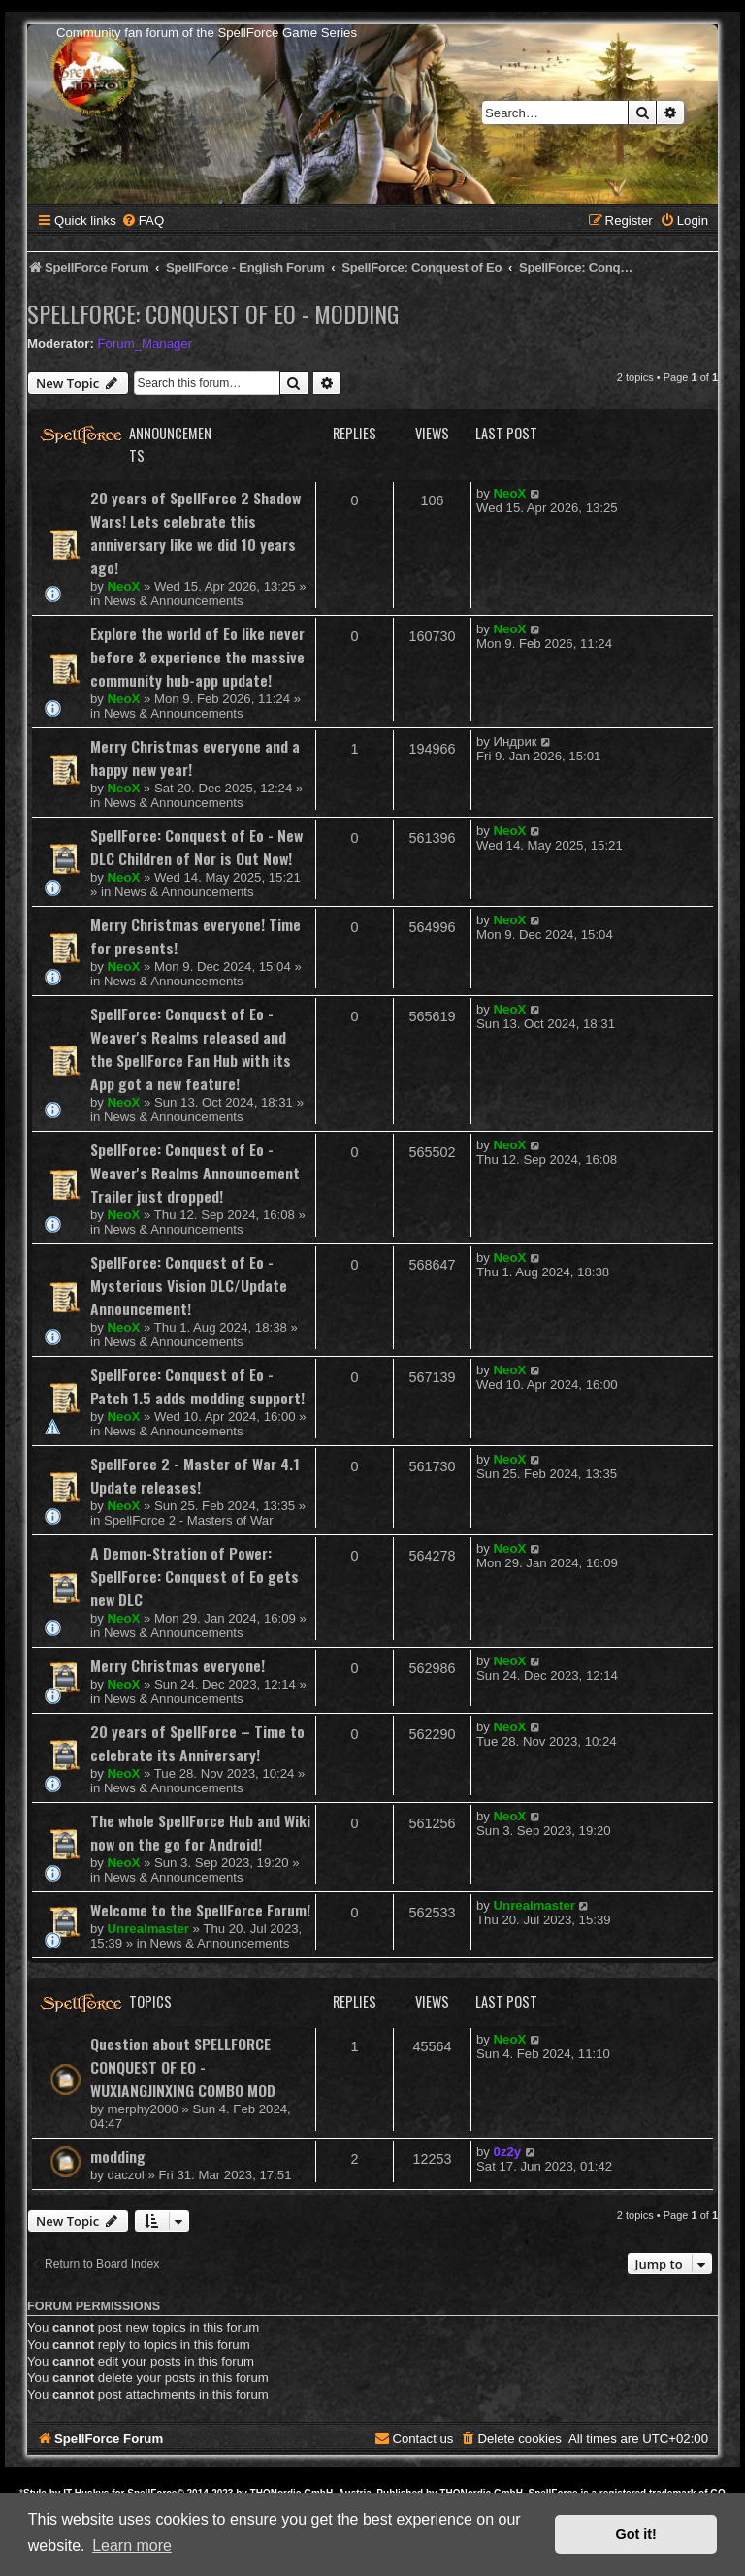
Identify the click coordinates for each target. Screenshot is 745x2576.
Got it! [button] (636, 2534)
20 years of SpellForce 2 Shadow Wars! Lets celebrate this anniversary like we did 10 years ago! (195, 532)
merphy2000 (143, 2109)
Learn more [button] (132, 2545)
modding (118, 2156)
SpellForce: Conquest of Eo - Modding (213, 313)
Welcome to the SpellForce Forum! (200, 1909)
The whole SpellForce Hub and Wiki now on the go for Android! (200, 1832)
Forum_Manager (145, 344)
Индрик (515, 741)
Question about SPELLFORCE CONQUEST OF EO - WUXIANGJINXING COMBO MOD (182, 2067)
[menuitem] (142, 221)
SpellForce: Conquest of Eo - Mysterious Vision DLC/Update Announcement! (188, 1285)
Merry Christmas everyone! (177, 1665)
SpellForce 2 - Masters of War (189, 1520)
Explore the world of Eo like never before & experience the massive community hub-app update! (197, 657)
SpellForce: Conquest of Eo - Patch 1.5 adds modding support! (197, 1386)
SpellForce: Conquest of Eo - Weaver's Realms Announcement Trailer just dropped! (195, 1173)
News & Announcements (173, 601)
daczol (126, 2175)
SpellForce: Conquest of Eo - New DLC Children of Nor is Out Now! (196, 846)
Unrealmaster (148, 1928)
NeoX (124, 586)
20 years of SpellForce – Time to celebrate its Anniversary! (197, 1743)
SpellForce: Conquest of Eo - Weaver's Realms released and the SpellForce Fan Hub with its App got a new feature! (190, 1048)
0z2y (508, 2151)
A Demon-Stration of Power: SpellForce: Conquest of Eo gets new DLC (194, 1576)
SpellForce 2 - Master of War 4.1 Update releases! (195, 1475)
